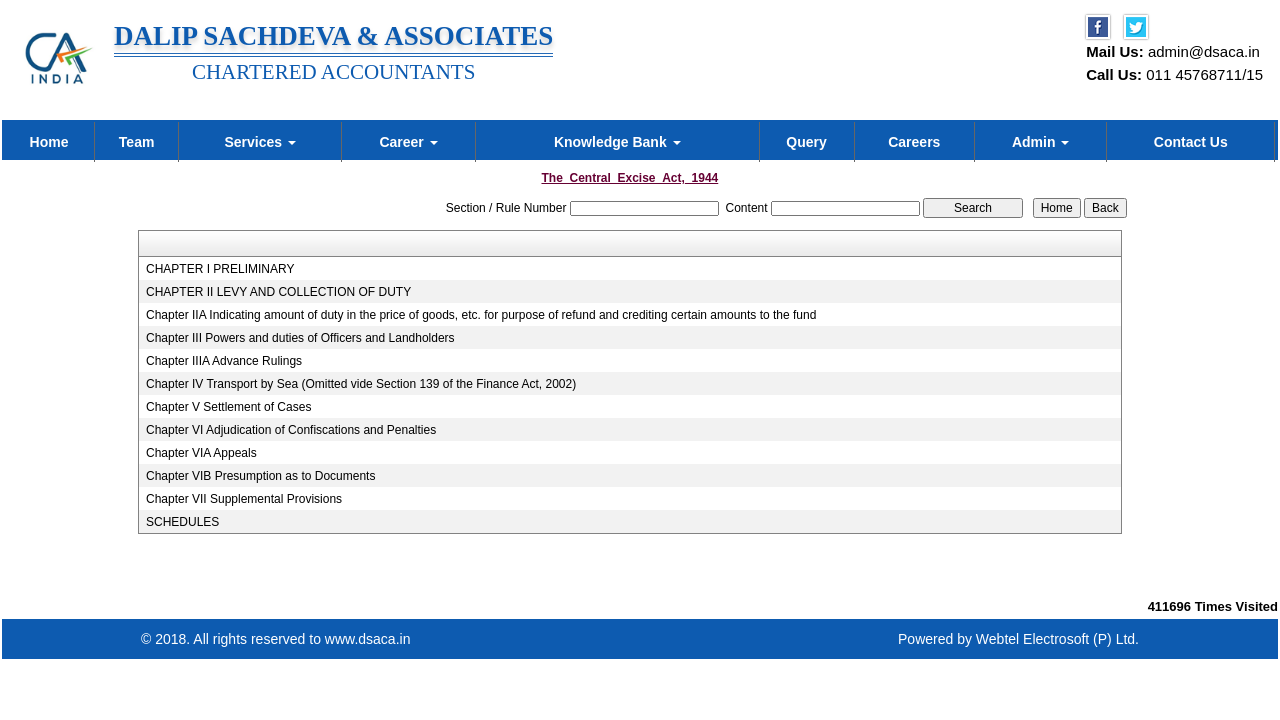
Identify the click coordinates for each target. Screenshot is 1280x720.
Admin (1040, 142)
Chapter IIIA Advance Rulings (224, 361)
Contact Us (1191, 142)
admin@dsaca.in (1204, 51)
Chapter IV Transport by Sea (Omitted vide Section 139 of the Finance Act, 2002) (361, 384)
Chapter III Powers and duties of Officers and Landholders (300, 338)
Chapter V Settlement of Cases (228, 407)
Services (260, 142)
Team (137, 142)
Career (408, 142)
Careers (914, 142)
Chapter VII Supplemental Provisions (244, 499)
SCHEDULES (182, 522)
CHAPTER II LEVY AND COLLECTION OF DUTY (278, 292)
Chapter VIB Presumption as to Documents (260, 476)
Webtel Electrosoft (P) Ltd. (1057, 639)
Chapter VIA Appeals (201, 453)
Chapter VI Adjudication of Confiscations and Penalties (291, 430)
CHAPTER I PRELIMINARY (220, 269)
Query (806, 142)
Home (49, 142)
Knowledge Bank (617, 142)
